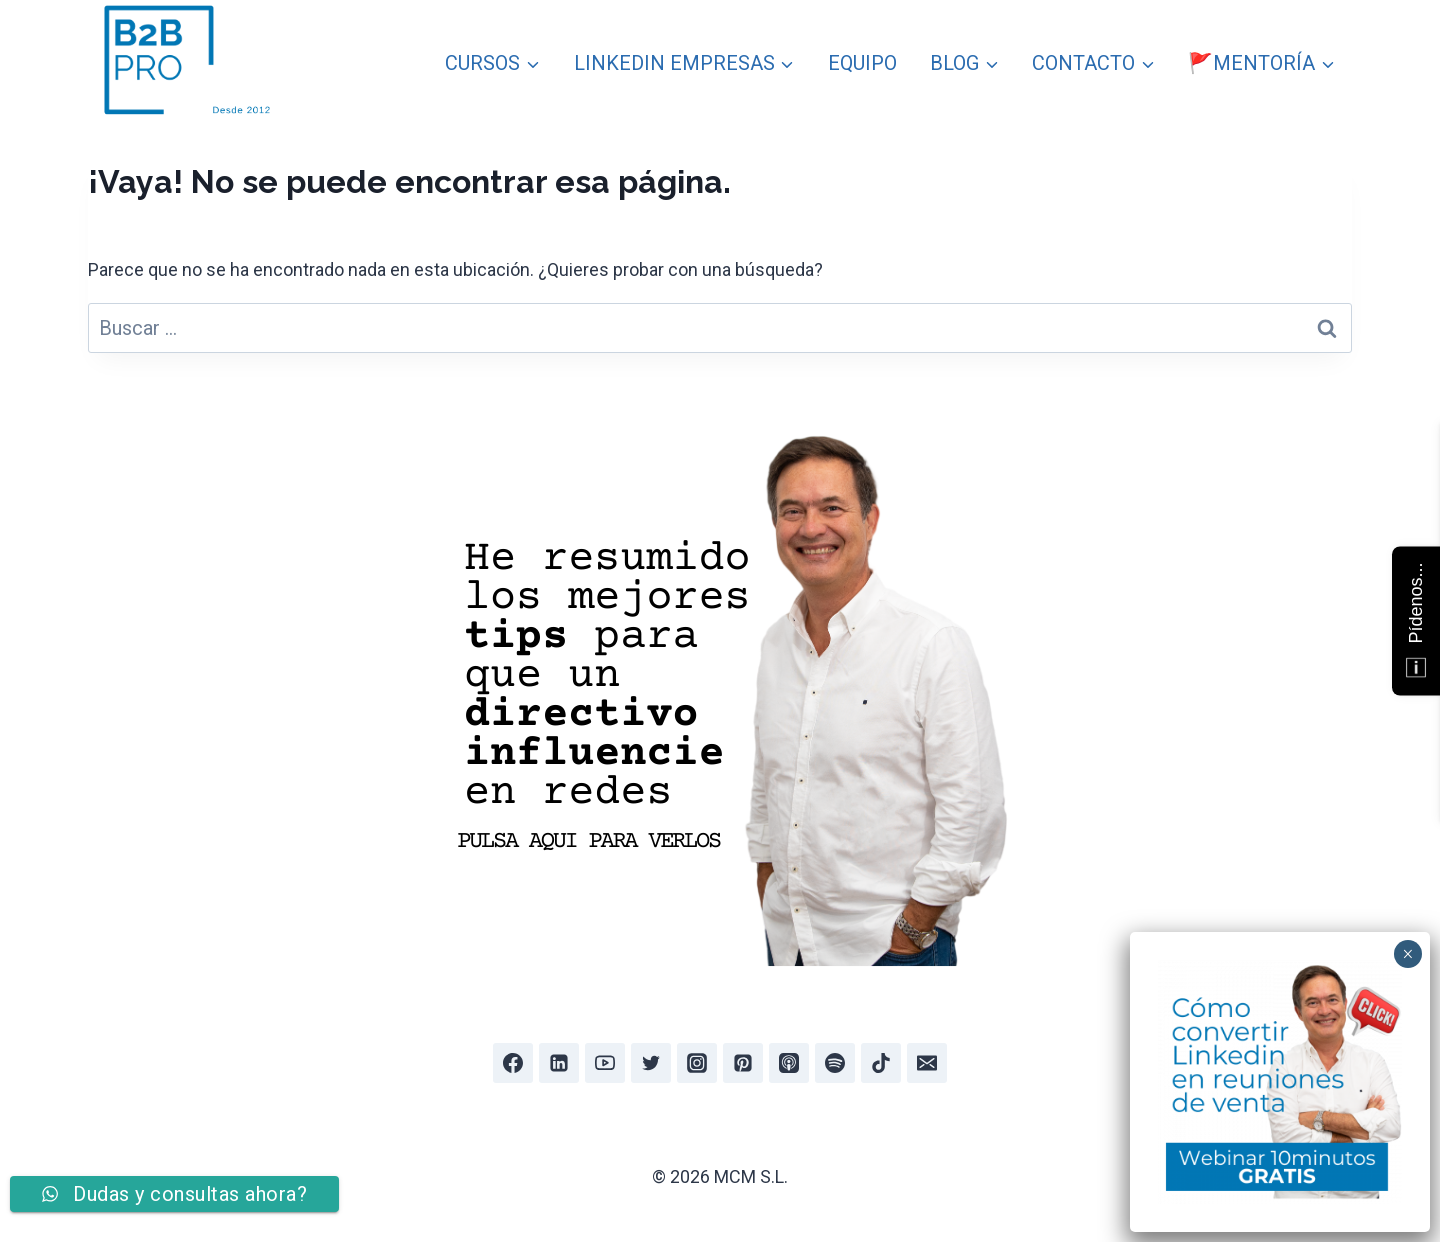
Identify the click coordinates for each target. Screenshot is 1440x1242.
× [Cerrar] (1407, 954)
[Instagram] (697, 1063)
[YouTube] (605, 1063)
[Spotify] (835, 1063)
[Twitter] (651, 1063)
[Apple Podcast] (789, 1063)
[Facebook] (513, 1063)
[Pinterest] (743, 1063)
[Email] (927, 1063)
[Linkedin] (559, 1063)
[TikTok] (881, 1063)
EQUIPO (862, 63)
